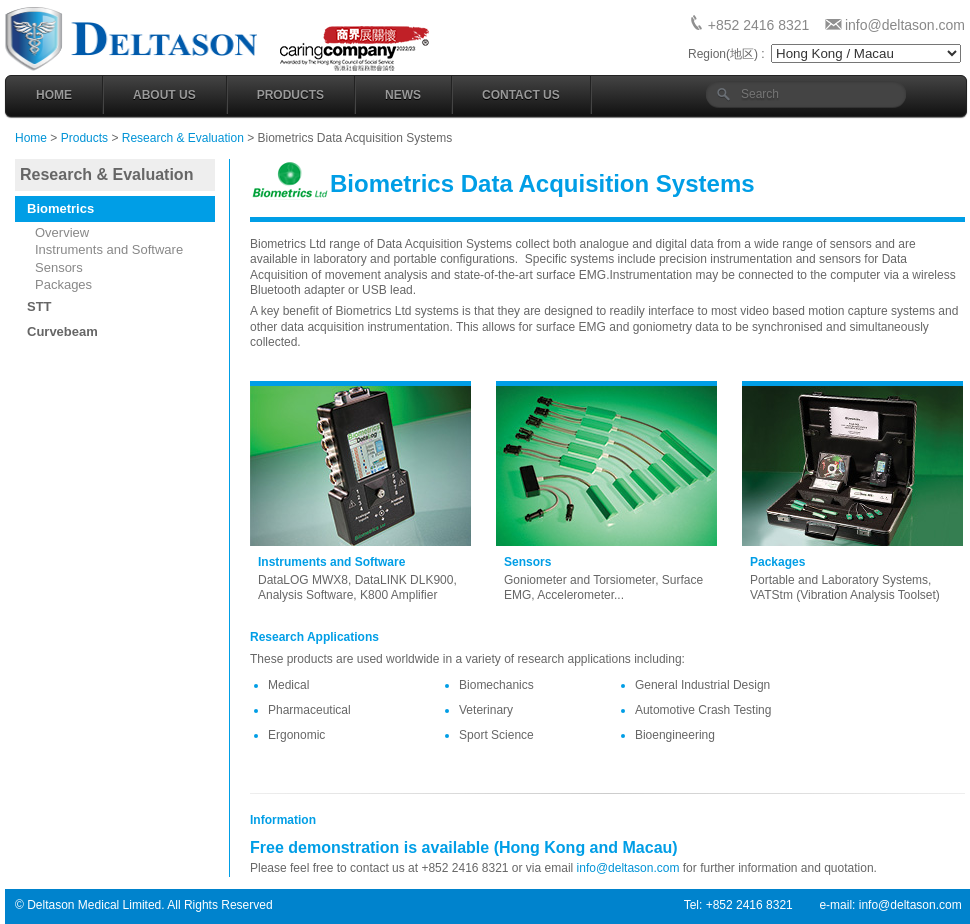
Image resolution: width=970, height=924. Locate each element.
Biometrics (60, 208)
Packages (63, 284)
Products (290, 95)
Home (54, 95)
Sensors (59, 267)
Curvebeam (62, 331)
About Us (164, 95)
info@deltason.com (905, 25)
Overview (62, 232)
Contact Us (521, 95)
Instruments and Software (109, 249)
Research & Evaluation (183, 138)
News (403, 95)
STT (39, 306)
